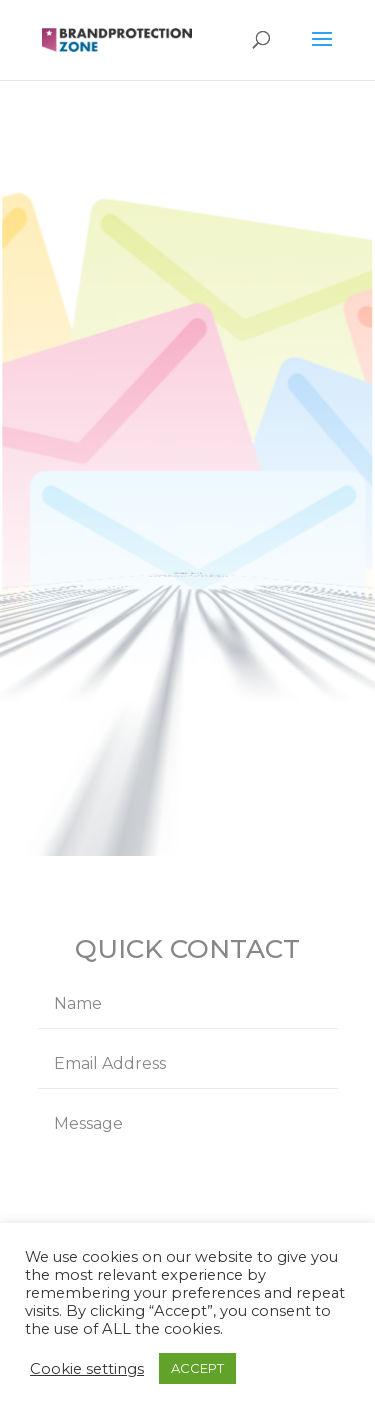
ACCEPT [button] (197, 1368)
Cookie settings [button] (87, 1369)
